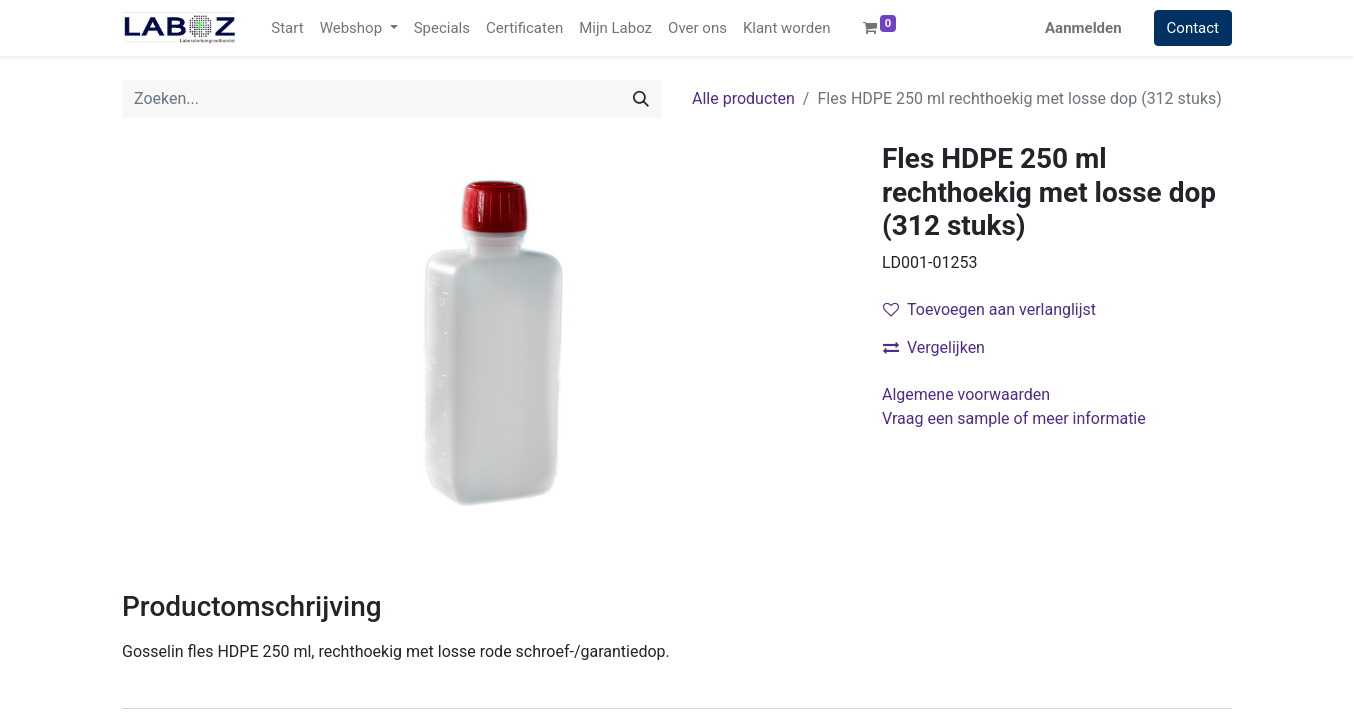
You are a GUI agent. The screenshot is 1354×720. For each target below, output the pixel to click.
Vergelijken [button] (934, 347)
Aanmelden (1083, 28)
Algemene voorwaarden (966, 394)
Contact (1193, 28)
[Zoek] (641, 99)
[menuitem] (287, 28)
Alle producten (743, 98)
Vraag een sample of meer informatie (1016, 418)
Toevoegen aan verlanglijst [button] (989, 309)
